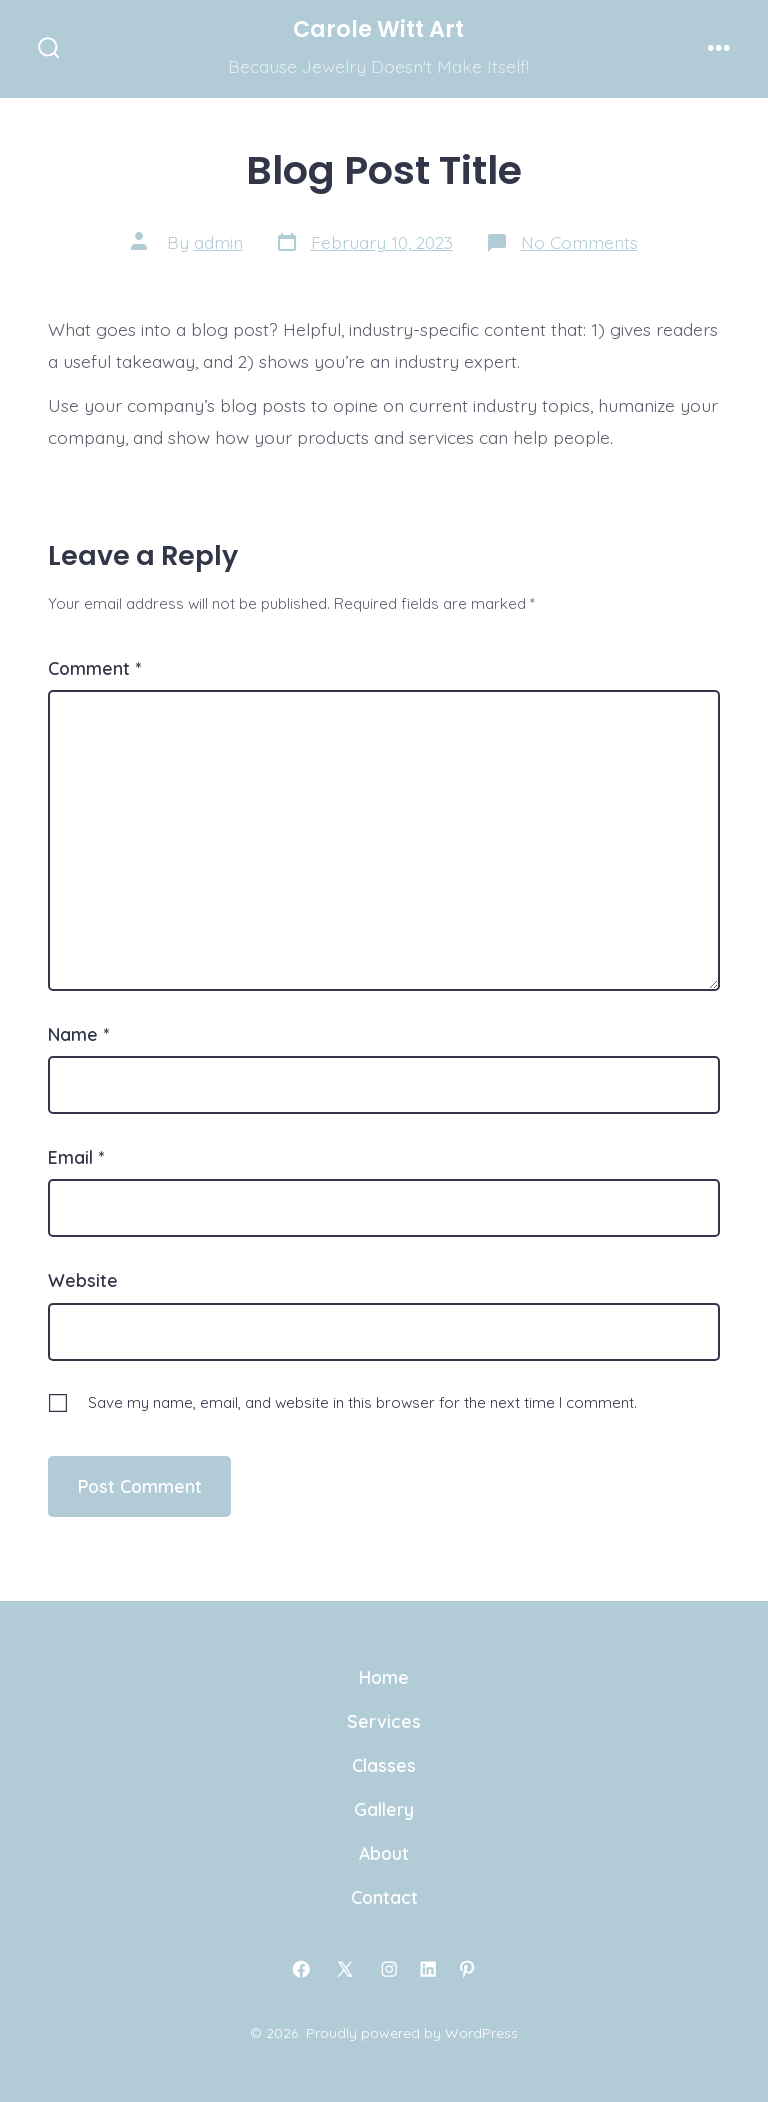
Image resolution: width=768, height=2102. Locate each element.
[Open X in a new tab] (345, 1969)
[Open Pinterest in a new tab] (467, 1969)
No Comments (579, 242)
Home (384, 1677)
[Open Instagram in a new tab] (389, 1969)
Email (76, 1157)
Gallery (384, 1809)
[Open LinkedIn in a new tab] (428, 1969)
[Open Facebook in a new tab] (301, 1969)
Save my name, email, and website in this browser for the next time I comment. (362, 1402)
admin (218, 242)
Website (83, 1280)
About (384, 1853)
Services (384, 1721)
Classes (384, 1765)
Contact (384, 1897)
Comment (94, 668)
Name (78, 1034)
